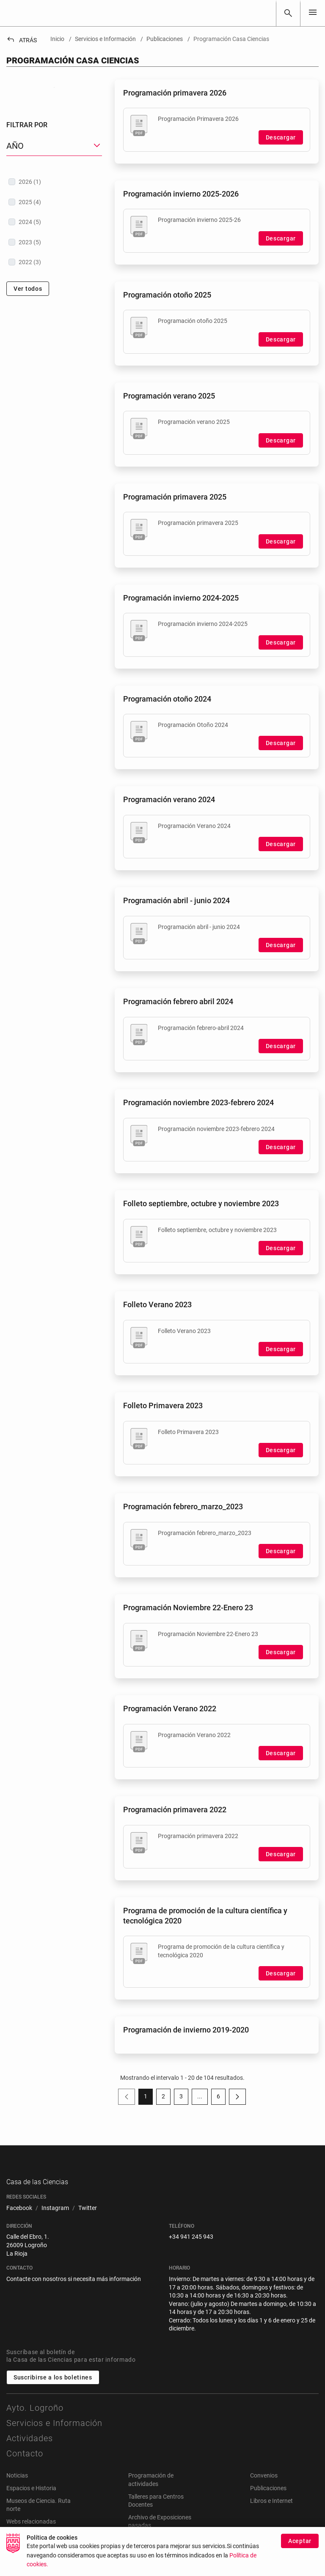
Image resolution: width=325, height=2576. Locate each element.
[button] (54, 239)
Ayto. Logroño (34, 2417)
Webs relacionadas (31, 2530)
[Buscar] (288, 13)
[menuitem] (19, 2217)
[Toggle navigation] (312, 13)
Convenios (264, 2484)
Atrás (21, 40)
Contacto (24, 2463)
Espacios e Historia (31, 2497)
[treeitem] (54, 274)
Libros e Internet (271, 2509)
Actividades (29, 2447)
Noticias (17, 2484)
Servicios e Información (54, 2432)
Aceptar (299, 2555)
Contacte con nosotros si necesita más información (73, 2287)
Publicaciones (268, 2497)
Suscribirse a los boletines (53, 2386)
